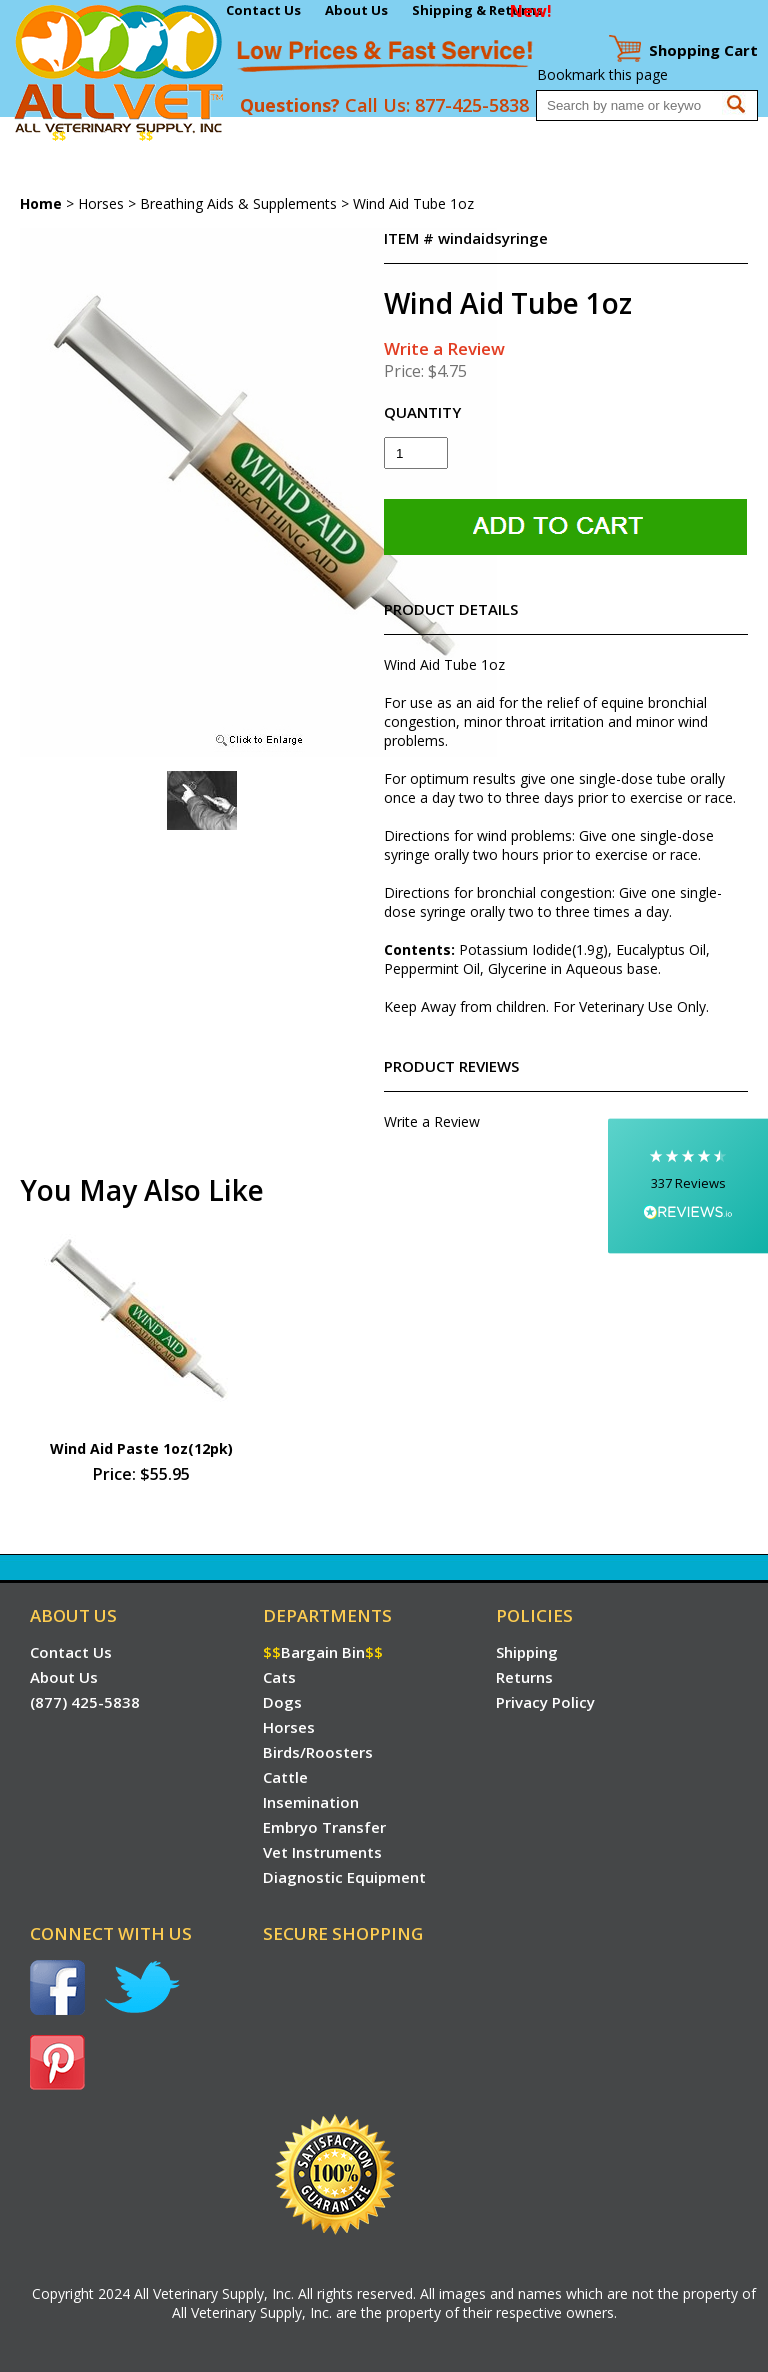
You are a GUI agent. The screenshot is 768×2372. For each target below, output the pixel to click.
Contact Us (263, 10)
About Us (356, 10)
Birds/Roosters (347, 136)
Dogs (218, 136)
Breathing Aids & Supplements (238, 203)
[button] (688, 1186)
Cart (703, 50)
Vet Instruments (57, 175)
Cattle (425, 136)
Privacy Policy (545, 1702)
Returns (524, 1677)
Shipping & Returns (477, 10)
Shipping (527, 1652)
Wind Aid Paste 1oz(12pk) (141, 1448)
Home (23, 136)
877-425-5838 (472, 105)
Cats (177, 136)
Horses (266, 136)
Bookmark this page (602, 74)
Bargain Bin (102, 136)
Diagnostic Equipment (190, 175)
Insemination (497, 136)
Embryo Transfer (604, 136)
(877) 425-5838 (85, 1702)
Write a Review (444, 348)
